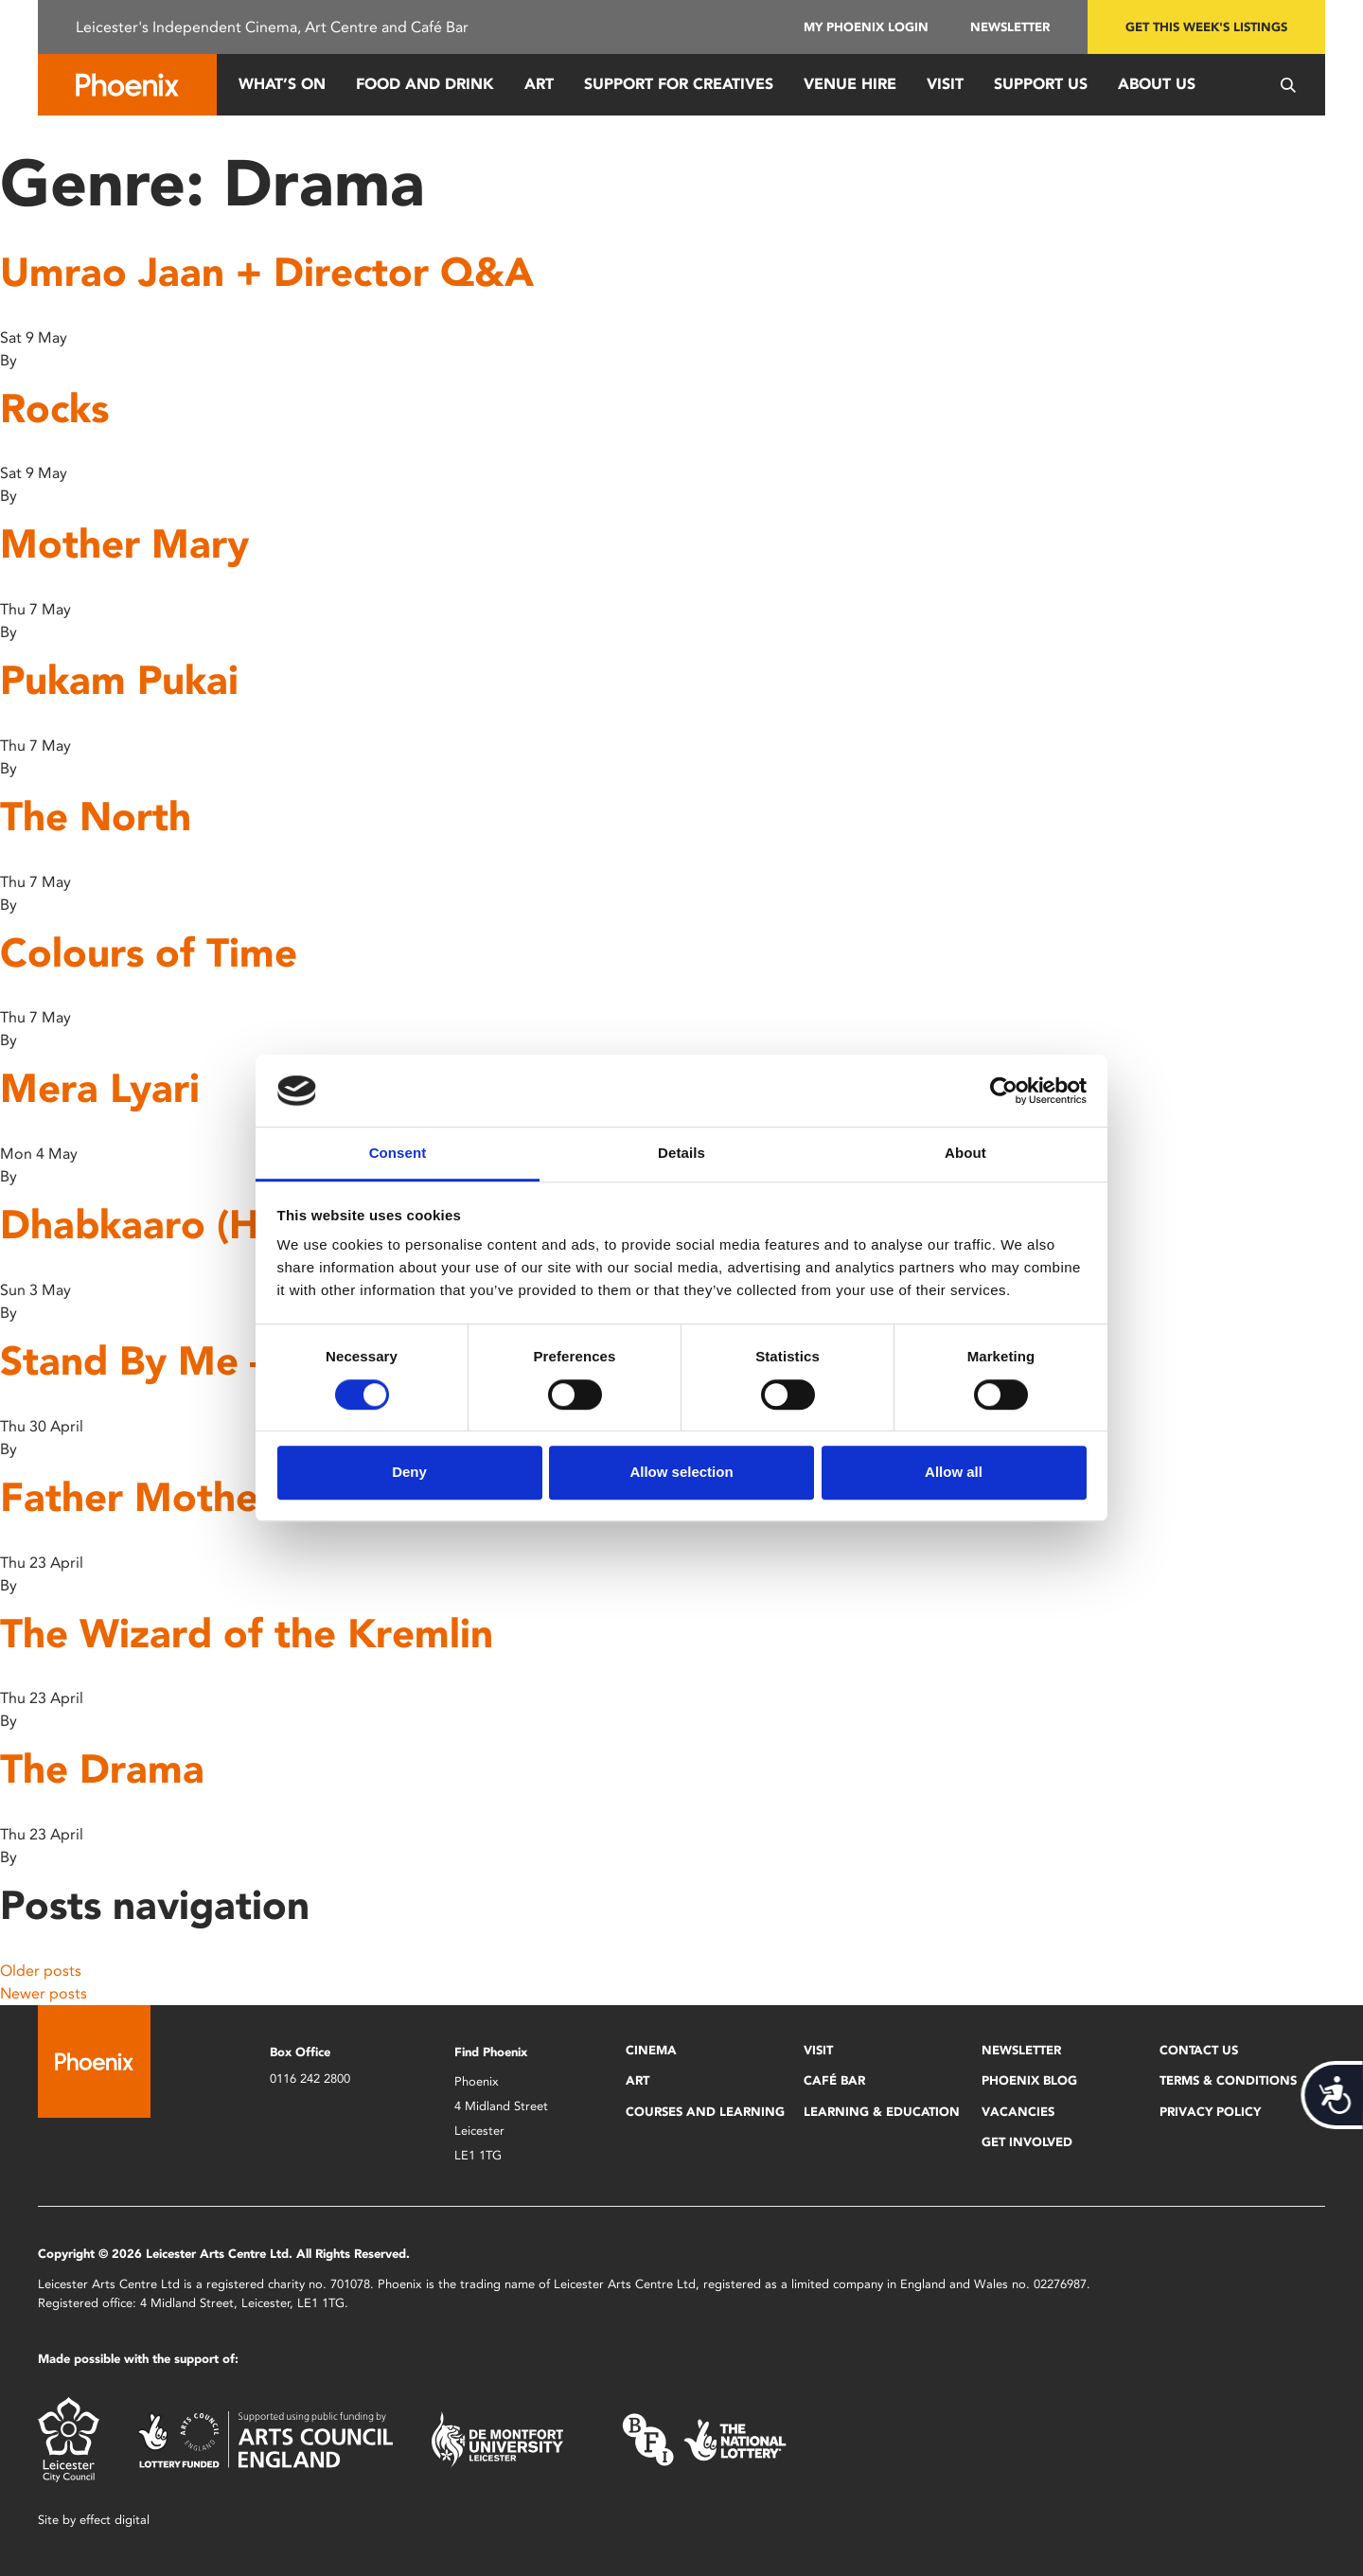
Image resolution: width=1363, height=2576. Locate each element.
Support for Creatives (678, 84)
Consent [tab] (398, 1154)
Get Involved (1027, 2142)
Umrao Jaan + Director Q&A (267, 272)
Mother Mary (124, 544)
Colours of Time (148, 953)
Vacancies (1018, 2112)
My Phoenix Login (866, 27)
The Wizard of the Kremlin (246, 1633)
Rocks (54, 408)
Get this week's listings (1206, 27)
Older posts (40, 1971)
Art (539, 84)
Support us (1041, 84)
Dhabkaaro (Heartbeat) (217, 1224)
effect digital (115, 2520)
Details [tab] (681, 1154)
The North (95, 816)
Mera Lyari (100, 1088)
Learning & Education (882, 2112)
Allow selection (681, 1472)
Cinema (651, 2050)
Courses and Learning (705, 2112)
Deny (409, 1472)
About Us (1156, 84)
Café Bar (834, 2080)
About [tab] (965, 1154)
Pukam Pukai (119, 680)
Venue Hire (850, 84)
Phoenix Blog (1029, 2080)
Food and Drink (425, 84)
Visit (945, 84)
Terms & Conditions (1228, 2080)
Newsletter (1010, 27)
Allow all (953, 1472)
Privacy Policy (1210, 2112)
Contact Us (1198, 2050)
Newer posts (43, 1993)
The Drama (102, 1769)
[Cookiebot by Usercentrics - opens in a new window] (1004, 1090)
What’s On (282, 84)
